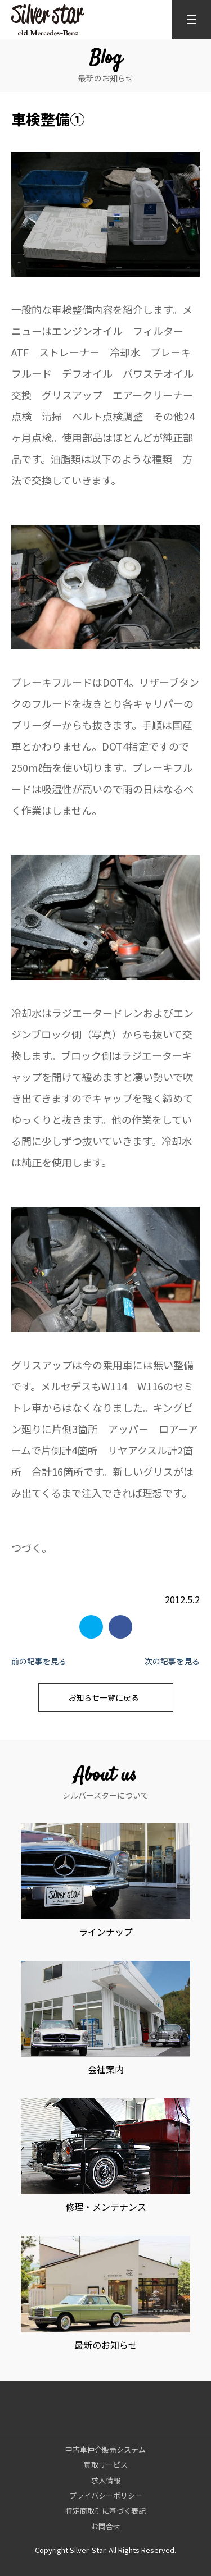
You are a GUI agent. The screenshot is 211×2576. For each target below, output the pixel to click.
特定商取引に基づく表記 (105, 2510)
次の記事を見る (172, 1661)
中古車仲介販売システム (105, 2449)
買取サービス (106, 2464)
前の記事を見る (38, 1661)
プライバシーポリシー (105, 2495)
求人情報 (105, 2480)
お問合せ (105, 2526)
